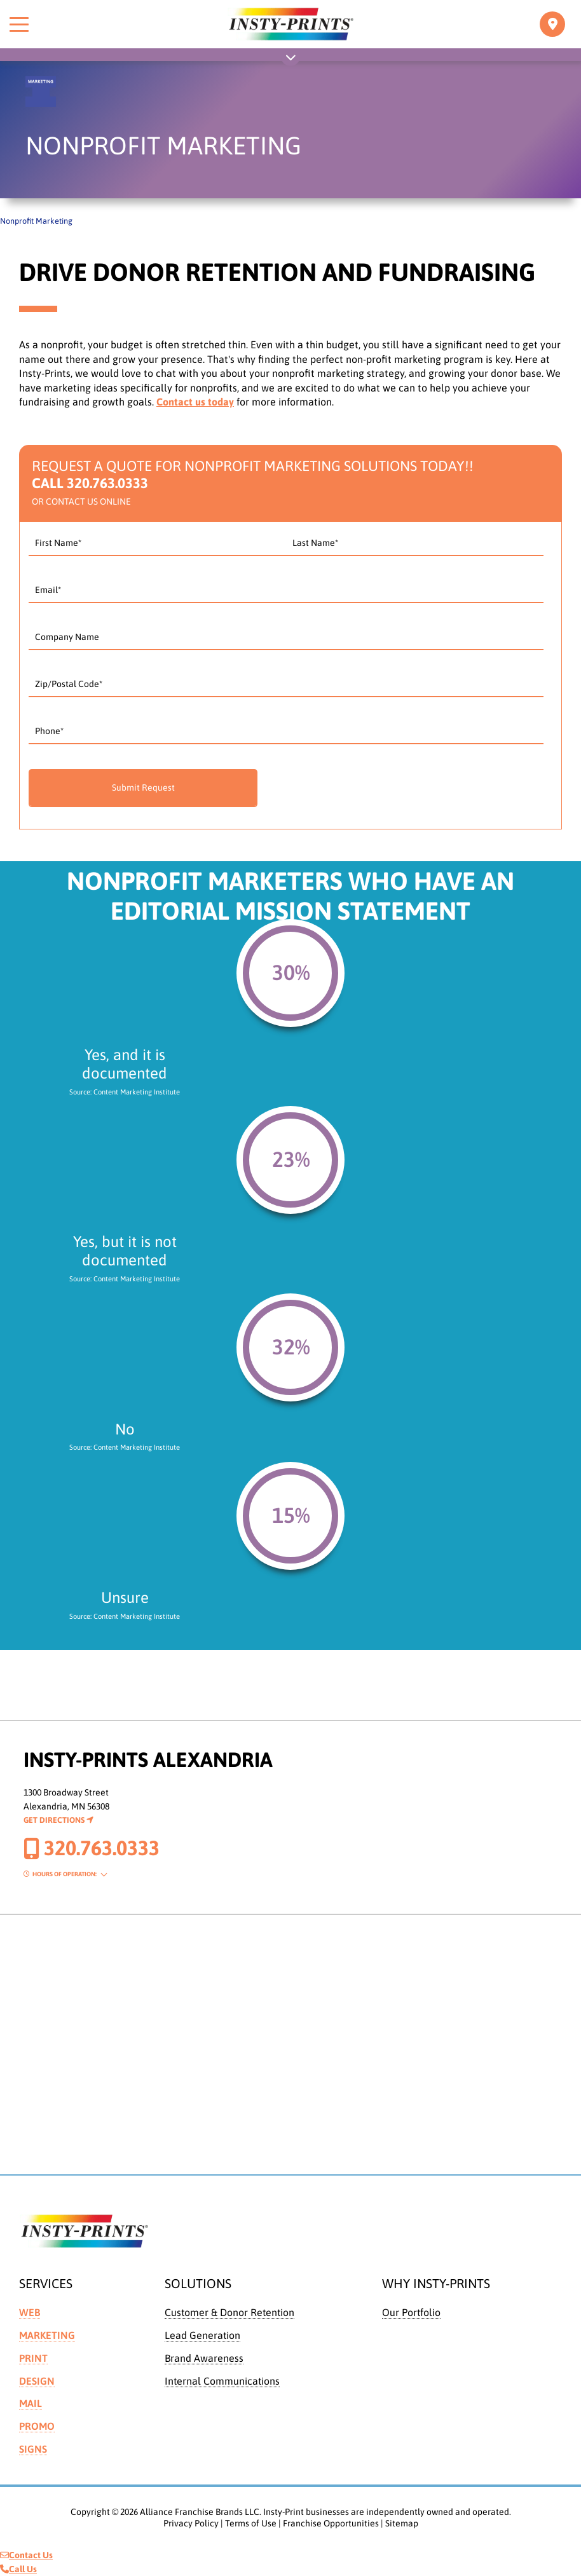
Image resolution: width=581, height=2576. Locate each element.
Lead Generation (202, 2335)
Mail (30, 2403)
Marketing (47, 2335)
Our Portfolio (411, 2312)
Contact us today (195, 401)
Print (33, 2358)
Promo (37, 2426)
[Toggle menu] (19, 24)
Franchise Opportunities (331, 2523)
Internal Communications (222, 2381)
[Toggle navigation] (552, 24)
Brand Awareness (204, 2358)
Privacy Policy (191, 2523)
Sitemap (401, 2523)
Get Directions (58, 1820)
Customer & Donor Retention (229, 2312)
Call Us (18, 2569)
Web (29, 2312)
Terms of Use (251, 2523)
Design (37, 2381)
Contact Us (26, 2555)
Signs (33, 2449)
